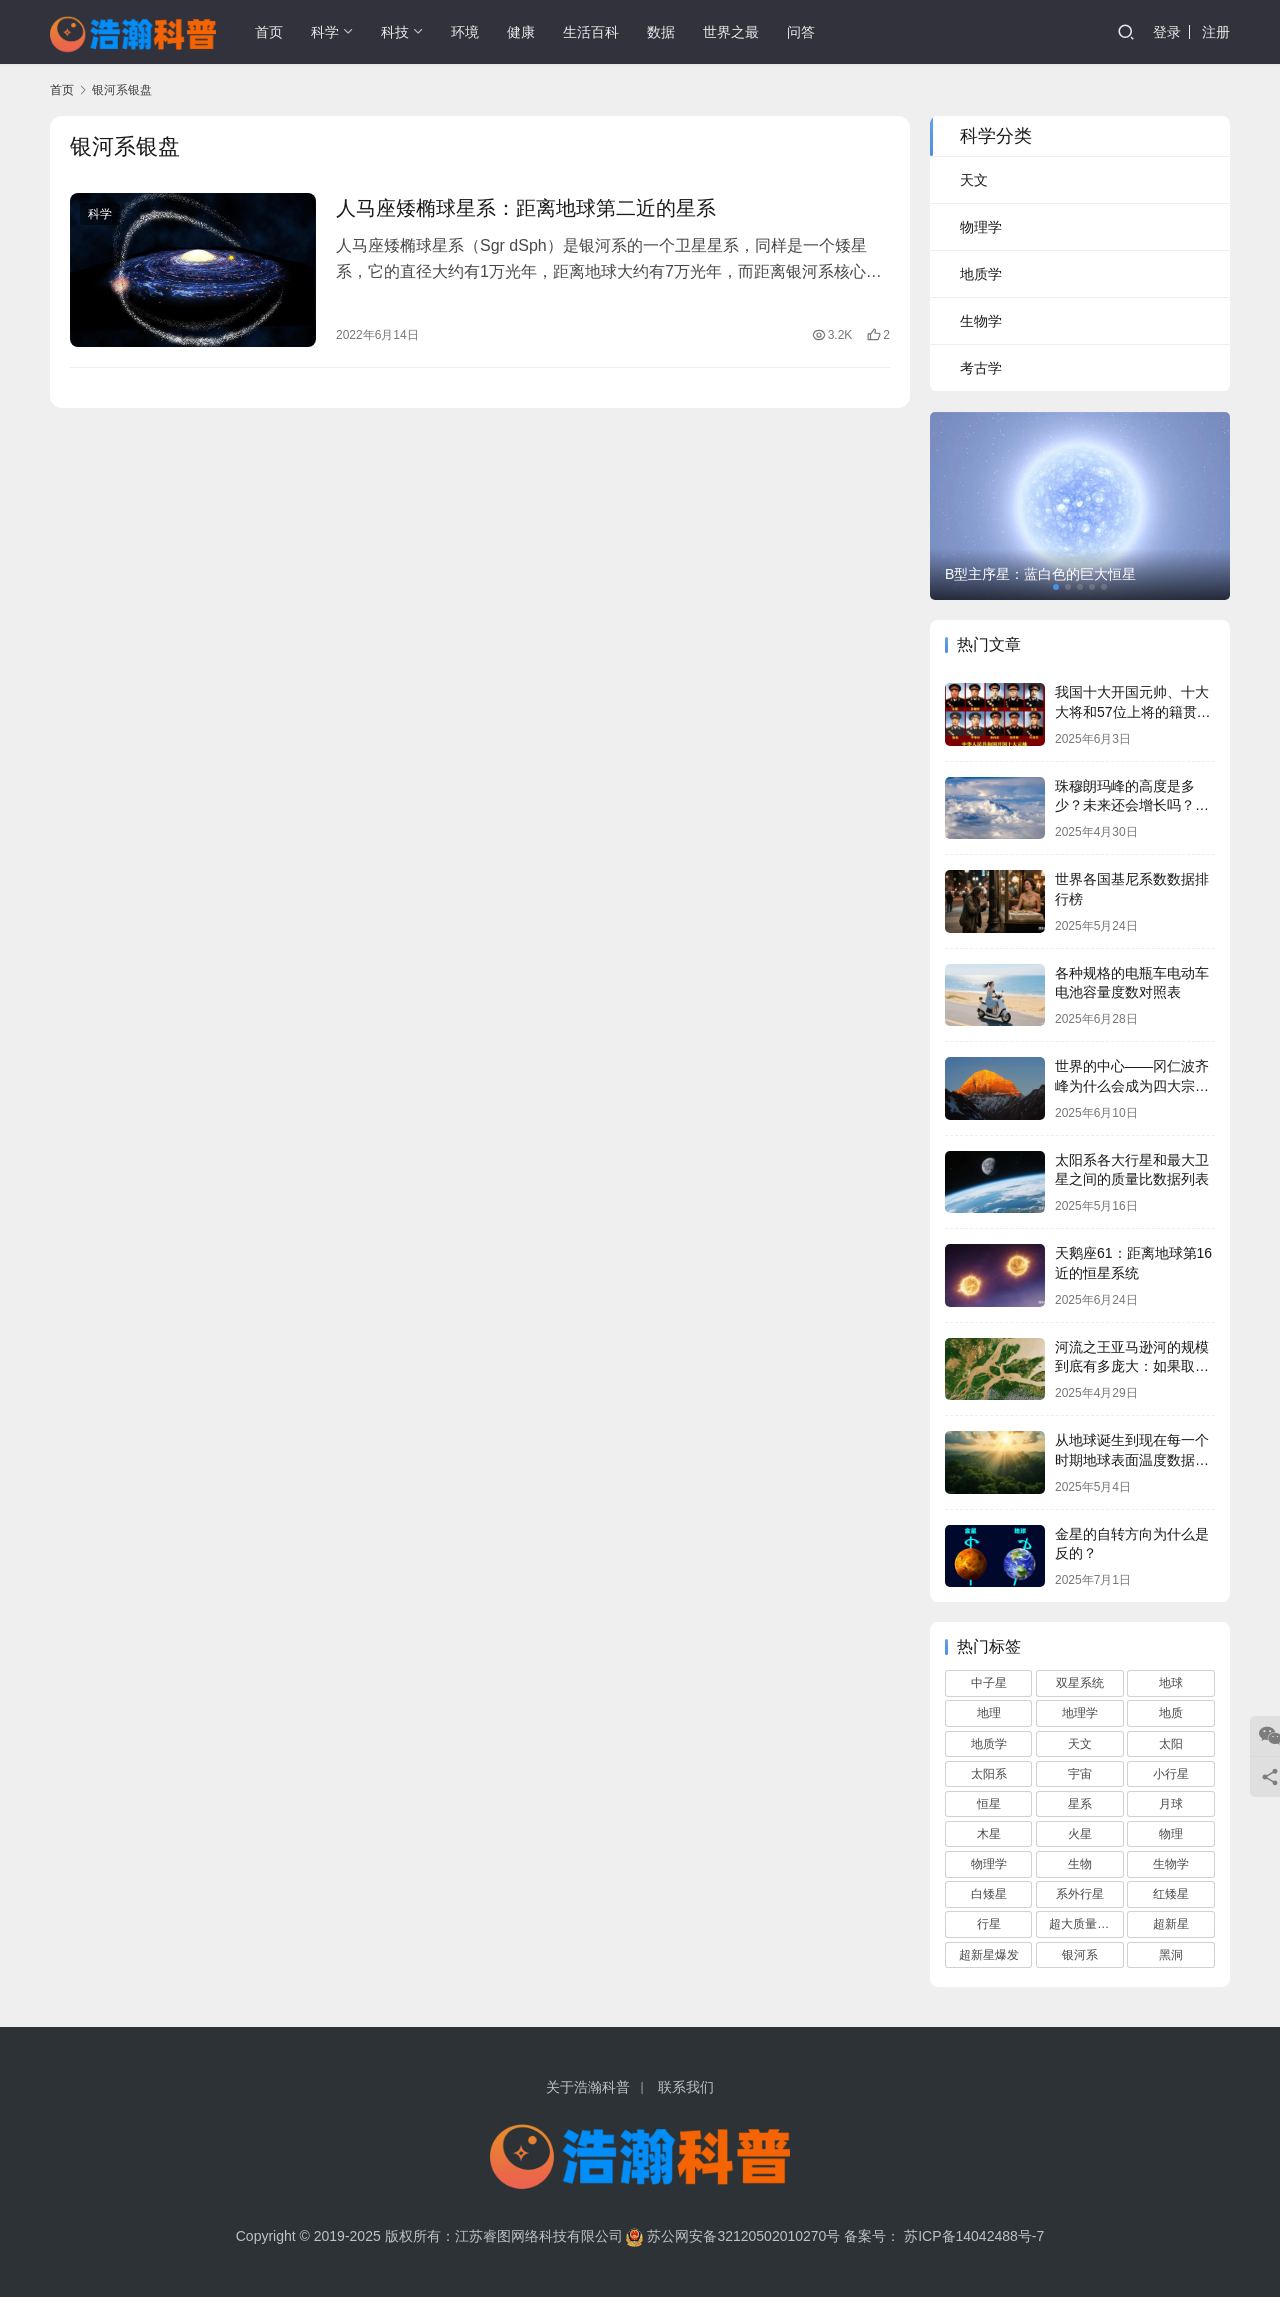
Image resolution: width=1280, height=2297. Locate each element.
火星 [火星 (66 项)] (1080, 1834)
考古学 (981, 368)
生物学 (981, 321)
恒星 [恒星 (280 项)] (989, 1804)
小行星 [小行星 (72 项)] (1171, 1774)
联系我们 (686, 2087)
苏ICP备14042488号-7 (974, 2236)
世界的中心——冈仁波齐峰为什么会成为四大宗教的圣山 (1132, 1085)
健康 (521, 32)
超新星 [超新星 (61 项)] (1171, 1924)
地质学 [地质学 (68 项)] (989, 1744)
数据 (661, 32)
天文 (974, 180)
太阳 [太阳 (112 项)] (1171, 1744)
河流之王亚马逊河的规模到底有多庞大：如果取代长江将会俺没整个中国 (1132, 1366)
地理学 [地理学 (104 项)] (1080, 1713)
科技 (395, 32)
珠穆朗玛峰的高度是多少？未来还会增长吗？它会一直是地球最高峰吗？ (1132, 805)
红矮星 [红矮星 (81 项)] (1171, 1894)
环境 (465, 32)
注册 (1216, 32)
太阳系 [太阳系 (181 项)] (989, 1774)
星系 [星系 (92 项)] (1080, 1804)
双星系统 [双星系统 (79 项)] (1080, 1683)
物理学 (981, 227)
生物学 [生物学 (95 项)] (1171, 1864)
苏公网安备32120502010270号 (743, 2236)
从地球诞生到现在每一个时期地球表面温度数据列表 (1132, 1459)
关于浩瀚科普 (588, 2087)
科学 (325, 32)
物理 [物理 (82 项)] (1171, 1834)
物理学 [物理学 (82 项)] (989, 1864)
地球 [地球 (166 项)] (1171, 1683)
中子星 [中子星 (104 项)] (989, 1683)
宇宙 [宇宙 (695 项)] (1080, 1774)
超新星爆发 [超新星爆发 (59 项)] (989, 1955)
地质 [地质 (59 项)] (1171, 1713)
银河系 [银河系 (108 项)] (1080, 1955)
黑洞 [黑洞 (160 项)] (1171, 1955)
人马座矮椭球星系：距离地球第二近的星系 (526, 208)
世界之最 (731, 32)
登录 (1167, 32)
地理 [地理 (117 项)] (989, 1713)
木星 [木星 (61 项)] (989, 1834)
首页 (269, 32)
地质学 (981, 274)
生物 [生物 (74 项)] (1080, 1864)
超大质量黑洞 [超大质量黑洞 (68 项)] (1085, 1924)
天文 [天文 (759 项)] (1080, 1744)
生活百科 (591, 32)
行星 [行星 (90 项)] (989, 1924)
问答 (801, 32)
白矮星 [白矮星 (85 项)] (989, 1894)
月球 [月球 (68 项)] (1171, 1804)
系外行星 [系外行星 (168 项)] (1080, 1894)
